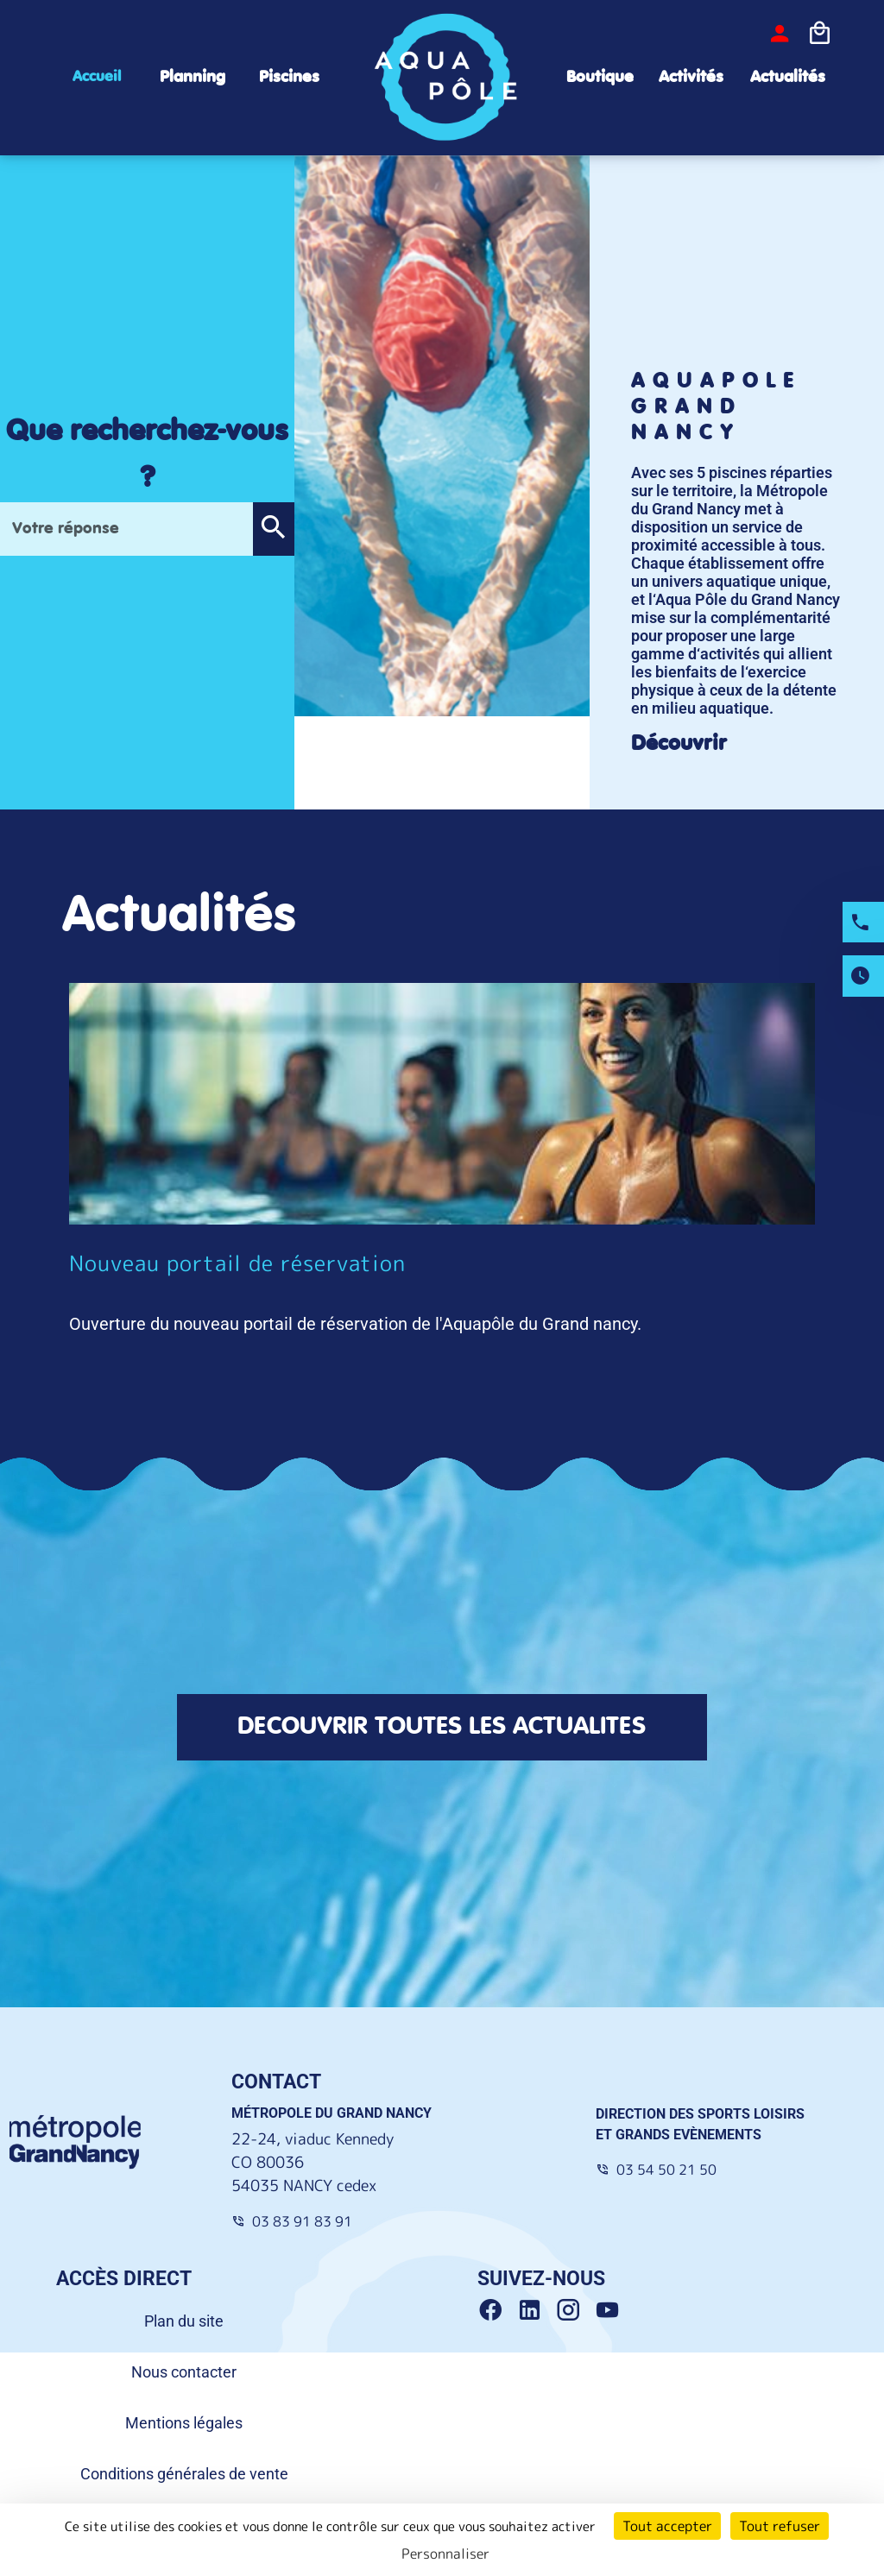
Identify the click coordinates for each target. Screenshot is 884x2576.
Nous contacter (184, 2372)
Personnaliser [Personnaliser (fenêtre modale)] (445, 2553)
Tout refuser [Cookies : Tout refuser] (779, 2525)
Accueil (97, 77)
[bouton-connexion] (779, 34)
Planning (192, 77)
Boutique (600, 77)
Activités (691, 77)
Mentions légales (184, 2423)
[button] (273, 529)
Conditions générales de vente (184, 2474)
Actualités (787, 77)
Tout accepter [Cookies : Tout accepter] (667, 2525)
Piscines (289, 77)
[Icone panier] (819, 34)
